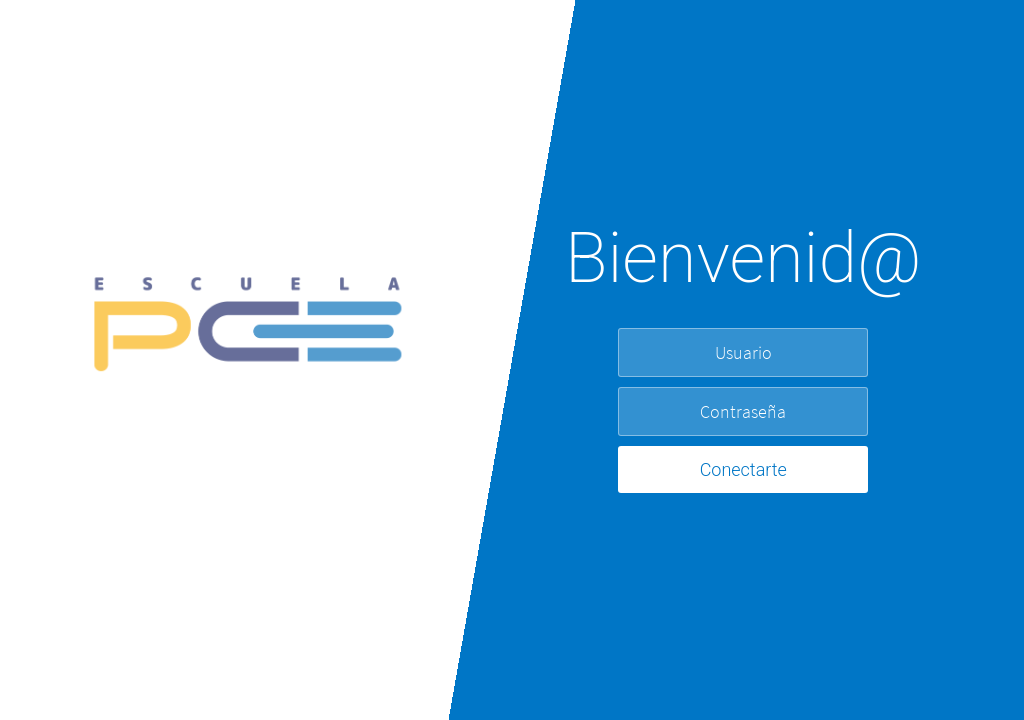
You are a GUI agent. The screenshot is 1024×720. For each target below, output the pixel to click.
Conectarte (743, 469)
